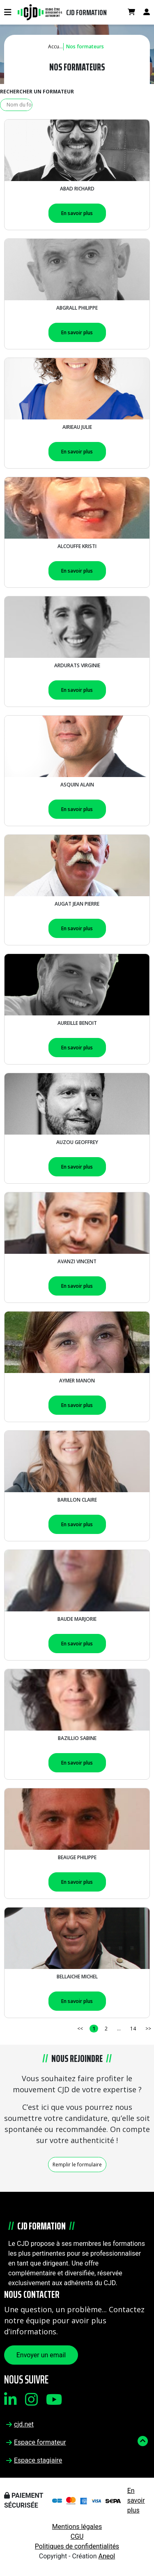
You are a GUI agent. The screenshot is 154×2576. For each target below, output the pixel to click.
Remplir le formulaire (77, 2164)
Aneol (106, 2556)
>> (148, 2028)
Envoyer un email (41, 2355)
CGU (77, 2536)
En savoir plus (77, 213)
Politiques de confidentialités (77, 2546)
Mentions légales (77, 2527)
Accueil (56, 46)
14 (133, 2028)
